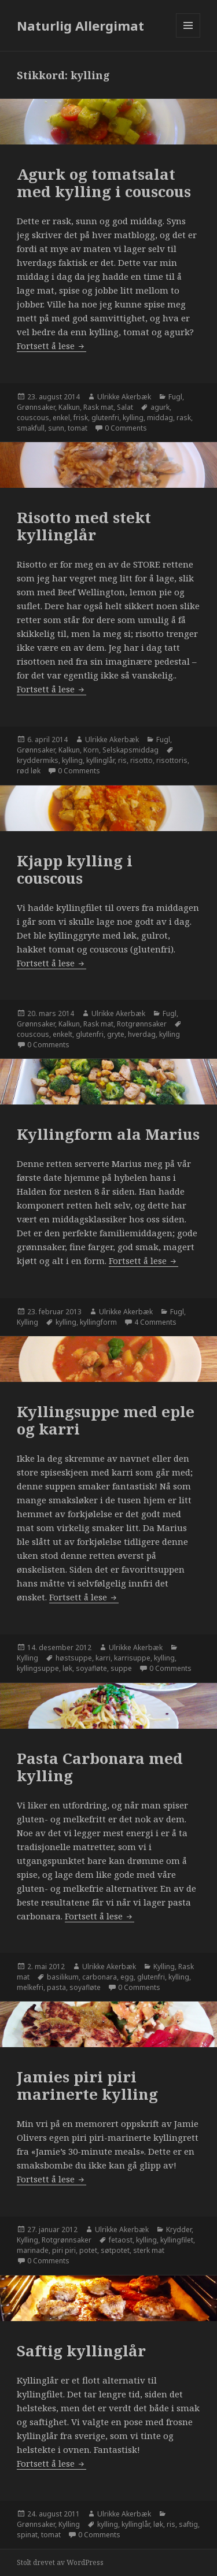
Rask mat (98, 407)
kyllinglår (100, 760)
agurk (160, 407)
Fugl (175, 397)
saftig (188, 2524)
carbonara (99, 1977)
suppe (121, 1668)
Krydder (179, 2229)
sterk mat (148, 2250)
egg (127, 1977)
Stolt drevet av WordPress (60, 2562)
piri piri (64, 2250)
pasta (56, 1987)
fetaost (121, 2240)
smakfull (31, 428)
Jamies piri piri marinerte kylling (87, 2085)
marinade (33, 2250)
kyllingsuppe (38, 1668)
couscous (33, 417)
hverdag (142, 1034)
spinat (27, 2535)
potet (88, 2250)
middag (160, 417)
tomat (77, 428)
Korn (91, 750)
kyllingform (98, 1322)
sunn (56, 428)
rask (183, 417)
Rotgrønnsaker (142, 1024)
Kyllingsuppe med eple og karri (105, 1420)
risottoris (171, 760)
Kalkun (69, 407)
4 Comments (155, 1322)
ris (122, 760)
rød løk (29, 771)
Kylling (27, 1322)
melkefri (30, 1987)
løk (67, 1668)
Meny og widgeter (188, 37)
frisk (80, 417)
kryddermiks (37, 760)
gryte (115, 1034)
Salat (125, 407)
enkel (61, 417)
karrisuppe (132, 1658)
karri (103, 1658)
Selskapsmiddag (130, 750)
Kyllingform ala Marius (108, 1134)
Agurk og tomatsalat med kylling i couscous (104, 183)
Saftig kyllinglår (81, 2350)
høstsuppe (74, 1658)
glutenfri (105, 417)
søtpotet (115, 2250)
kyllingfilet (176, 2240)
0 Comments (126, 428)
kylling (133, 417)
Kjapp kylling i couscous (75, 869)
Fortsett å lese (51, 345)
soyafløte (91, 1668)
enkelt (62, 1034)
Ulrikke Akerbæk (124, 397)
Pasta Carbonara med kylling (100, 1767)
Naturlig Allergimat (80, 25)
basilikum (63, 1977)
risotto (141, 760)
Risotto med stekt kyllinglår (84, 526)
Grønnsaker (36, 407)
